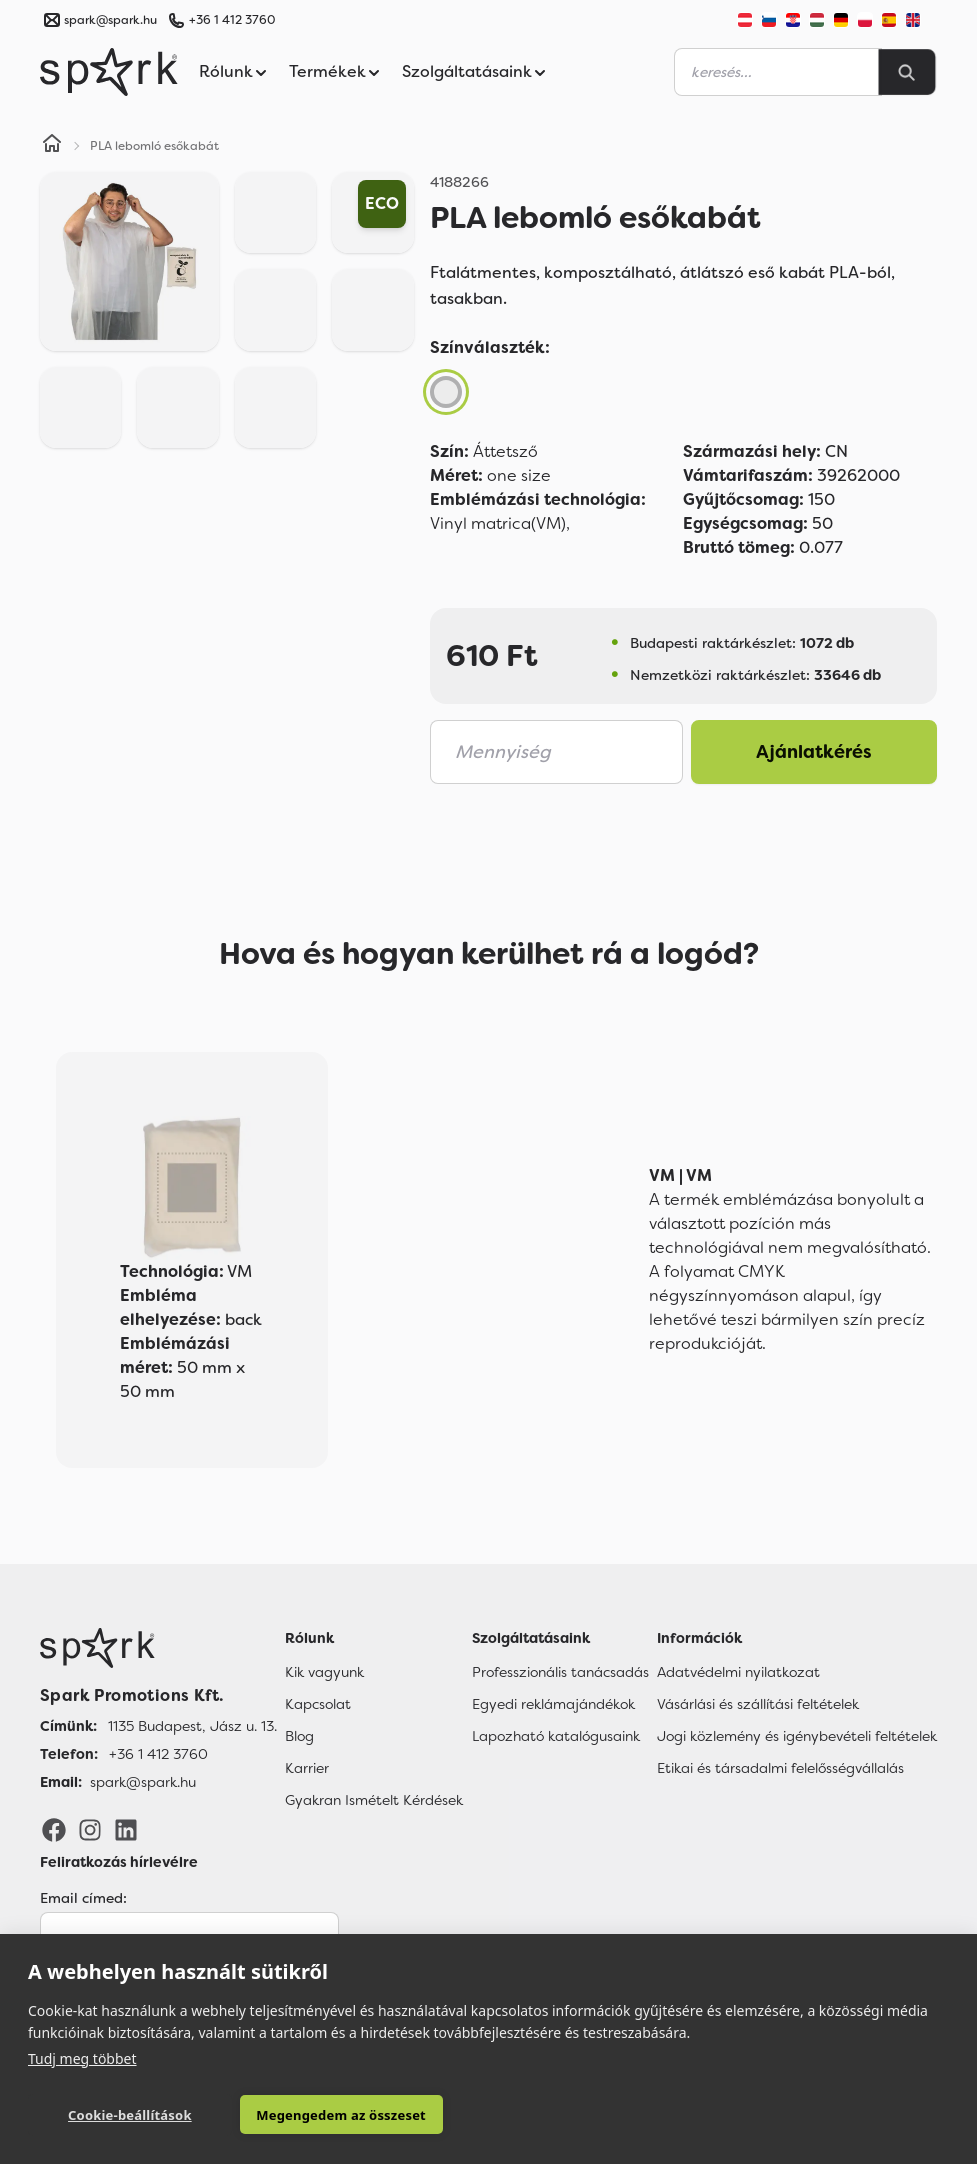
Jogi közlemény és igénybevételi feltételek (797, 1736)
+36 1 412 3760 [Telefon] (158, 1754)
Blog (299, 1736)
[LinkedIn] (126, 1829)
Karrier (307, 1768)
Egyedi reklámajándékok (553, 1704)
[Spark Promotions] (109, 72)
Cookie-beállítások (119, 2115)
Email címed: (83, 1898)
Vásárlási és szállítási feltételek (758, 1704)
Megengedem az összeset (311, 2115)
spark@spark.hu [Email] (143, 1782)
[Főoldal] (158, 1648)
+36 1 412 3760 (232, 20)
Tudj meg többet (82, 2057)
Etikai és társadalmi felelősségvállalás (780, 1768)
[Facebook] (54, 1829)
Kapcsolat (318, 1704)
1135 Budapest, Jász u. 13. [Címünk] (192, 1726)
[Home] (52, 146)
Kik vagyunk (324, 1672)
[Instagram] (90, 1829)
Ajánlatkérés (814, 752)
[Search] (907, 72)
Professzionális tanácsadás (560, 1672)
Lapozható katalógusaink (556, 1736)
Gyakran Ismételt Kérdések (374, 1800)
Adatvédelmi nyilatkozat (738, 1672)
